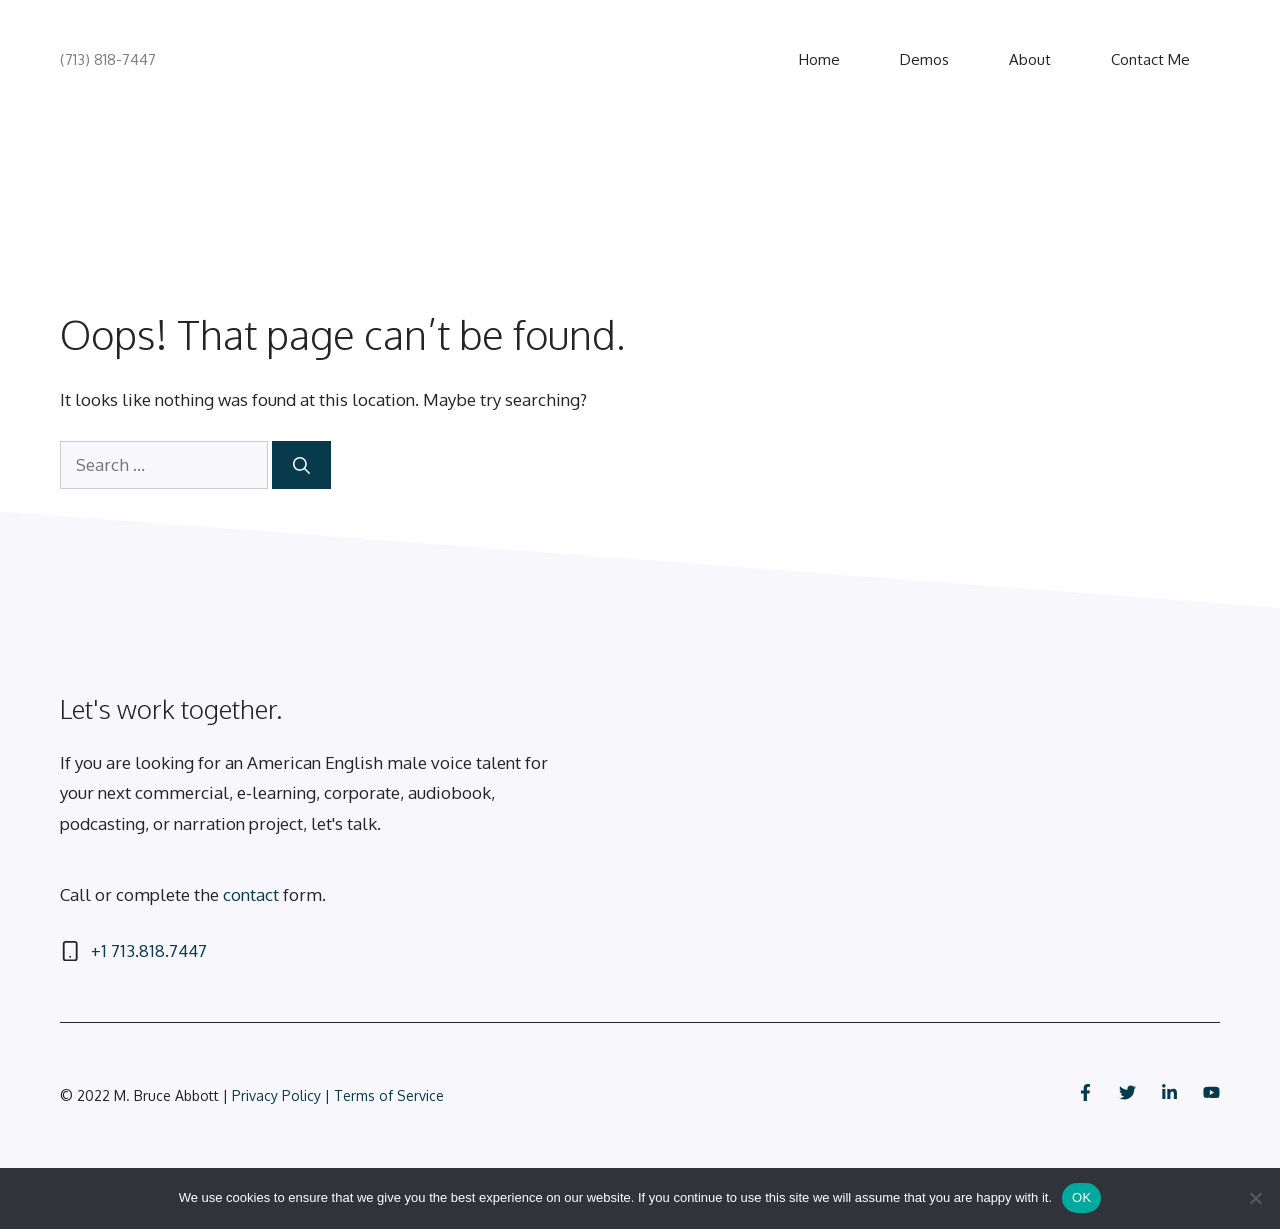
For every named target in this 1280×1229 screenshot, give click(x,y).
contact (251, 894)
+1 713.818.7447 (149, 950)
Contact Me (1150, 59)
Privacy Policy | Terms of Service (338, 1095)
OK (1081, 1197)
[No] (1255, 1198)
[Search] (301, 465)
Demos (924, 59)
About (1030, 59)
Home (819, 59)
